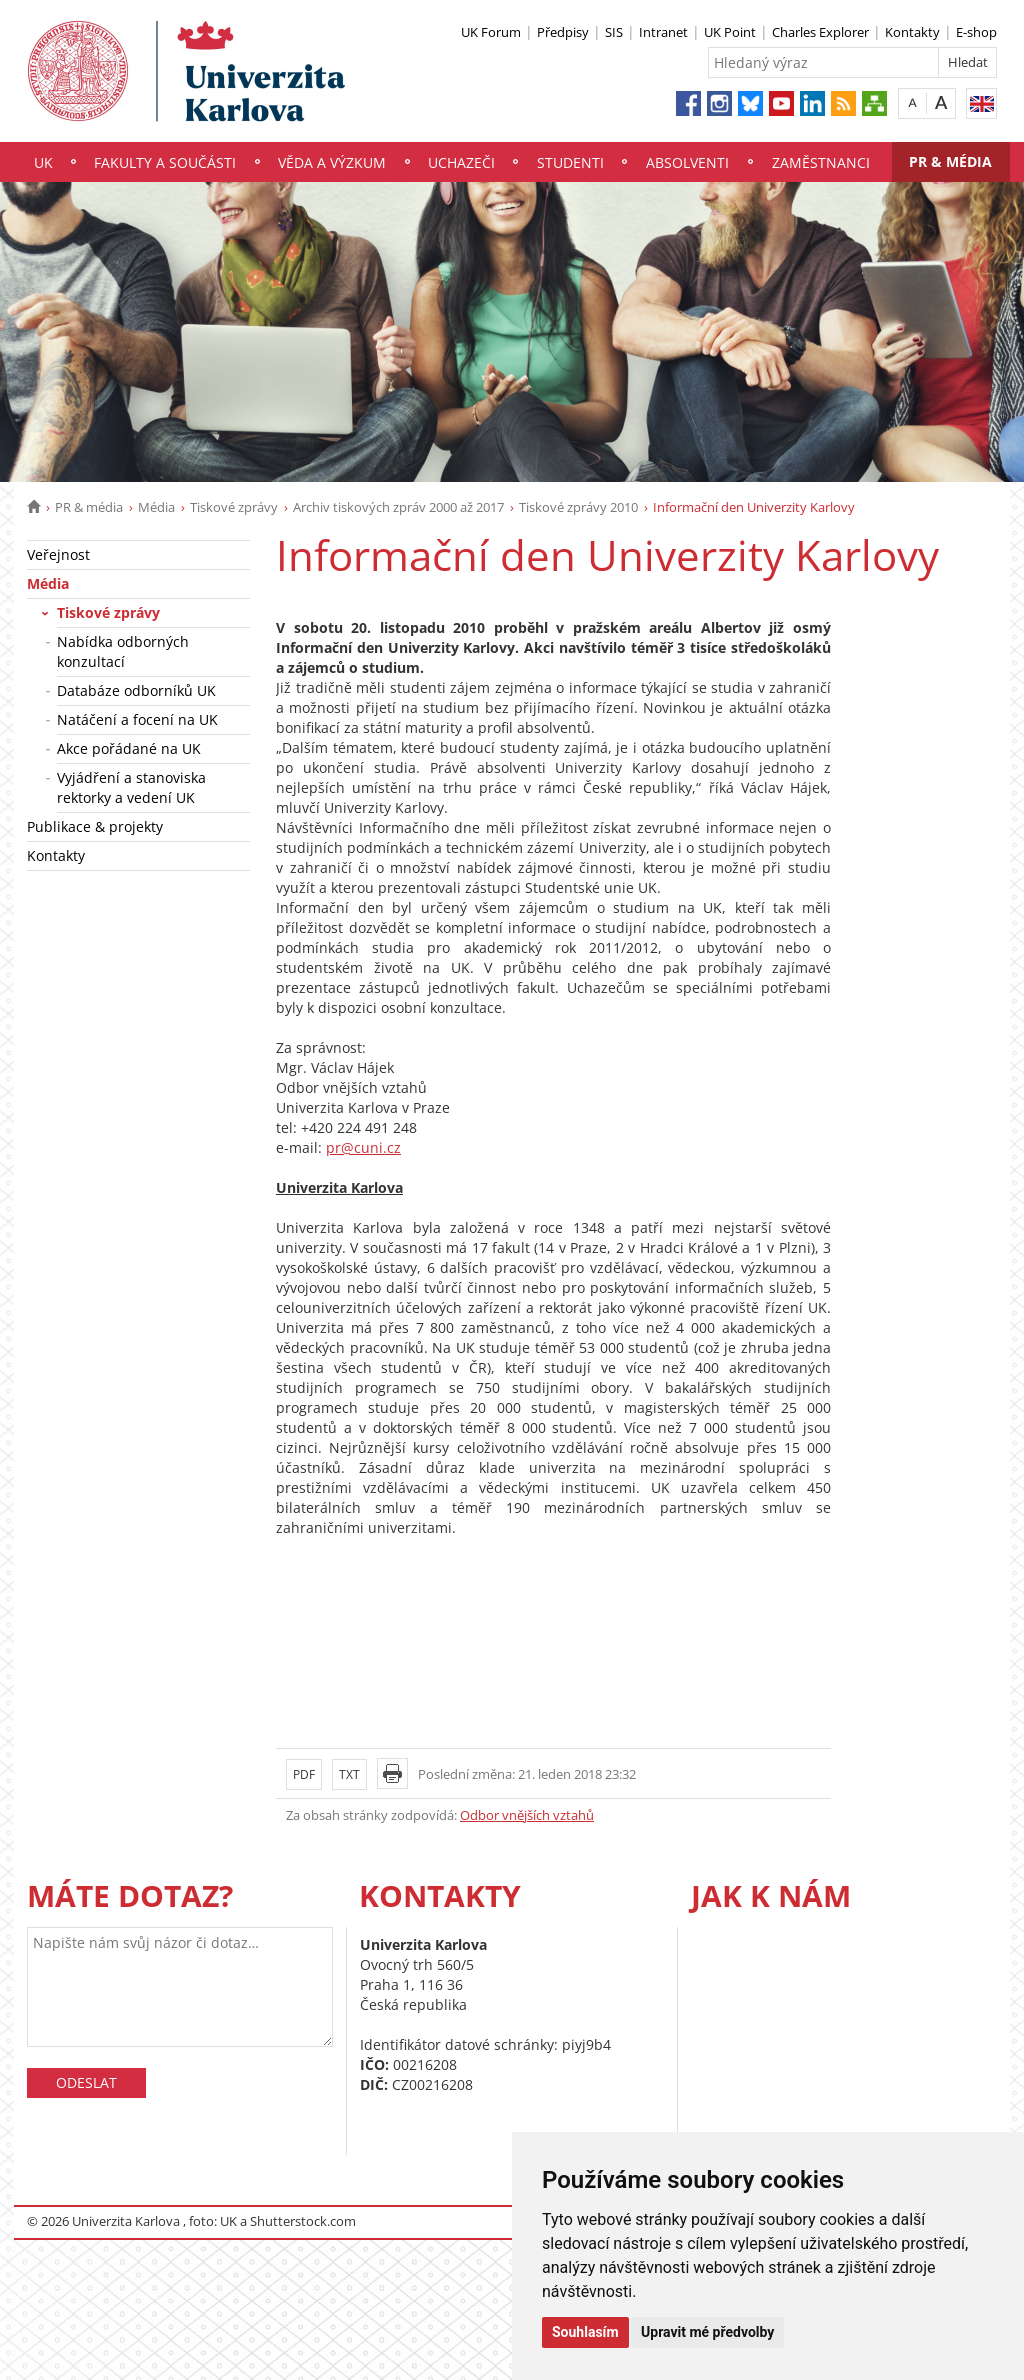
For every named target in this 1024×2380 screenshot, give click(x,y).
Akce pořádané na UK (129, 748)
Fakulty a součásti (165, 162)
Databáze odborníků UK (136, 690)
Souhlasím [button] (585, 2332)
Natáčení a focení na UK (137, 719)
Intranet (663, 32)
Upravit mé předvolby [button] (707, 2332)
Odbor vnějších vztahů (527, 1815)
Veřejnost (58, 554)
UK (43, 162)
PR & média (950, 161)
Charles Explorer (820, 32)
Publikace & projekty (95, 826)
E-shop (976, 32)
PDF (304, 1774)
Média (156, 507)
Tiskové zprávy (234, 507)
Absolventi (687, 162)
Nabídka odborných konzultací (123, 651)
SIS (614, 32)
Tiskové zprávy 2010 (578, 507)
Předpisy (563, 32)
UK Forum (491, 32)
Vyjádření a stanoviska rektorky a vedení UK (131, 787)
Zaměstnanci (821, 162)
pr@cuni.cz (363, 1147)
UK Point (730, 32)
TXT (349, 1774)
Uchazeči (461, 162)
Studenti (570, 162)
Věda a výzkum (332, 162)
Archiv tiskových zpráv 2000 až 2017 (398, 507)
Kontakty (912, 32)
